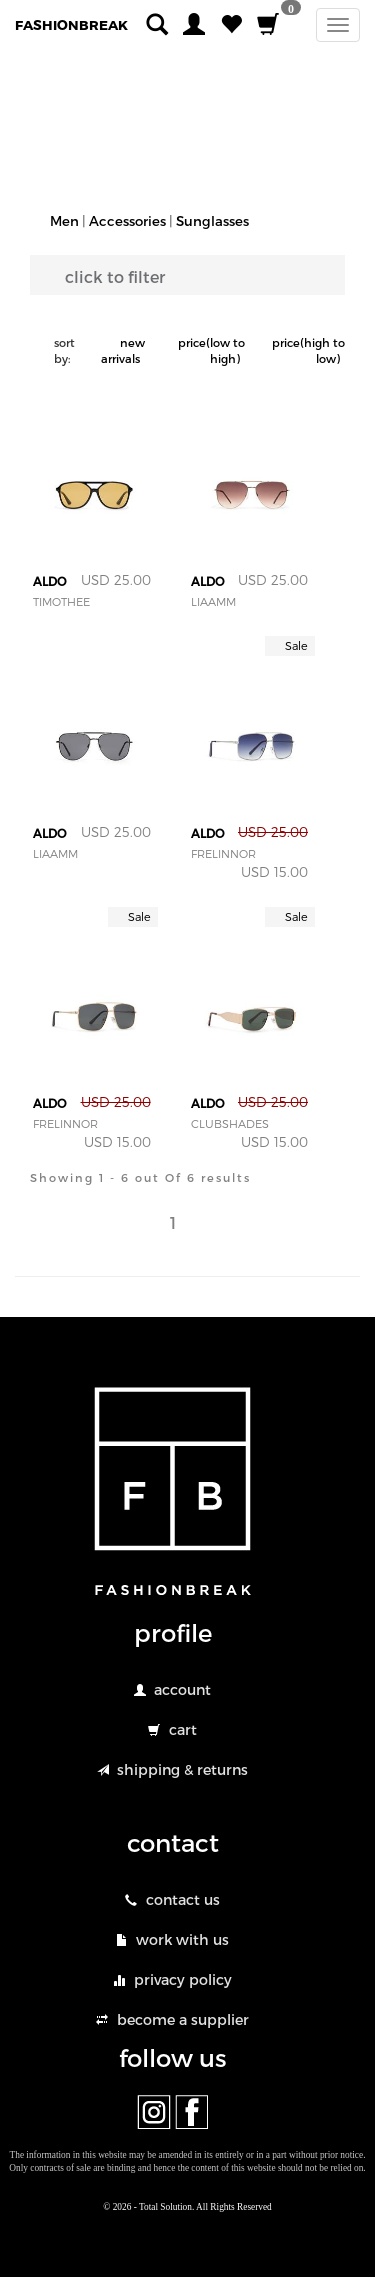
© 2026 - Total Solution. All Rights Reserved (187, 2207)
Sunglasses (212, 221)
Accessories (127, 221)
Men (64, 221)
